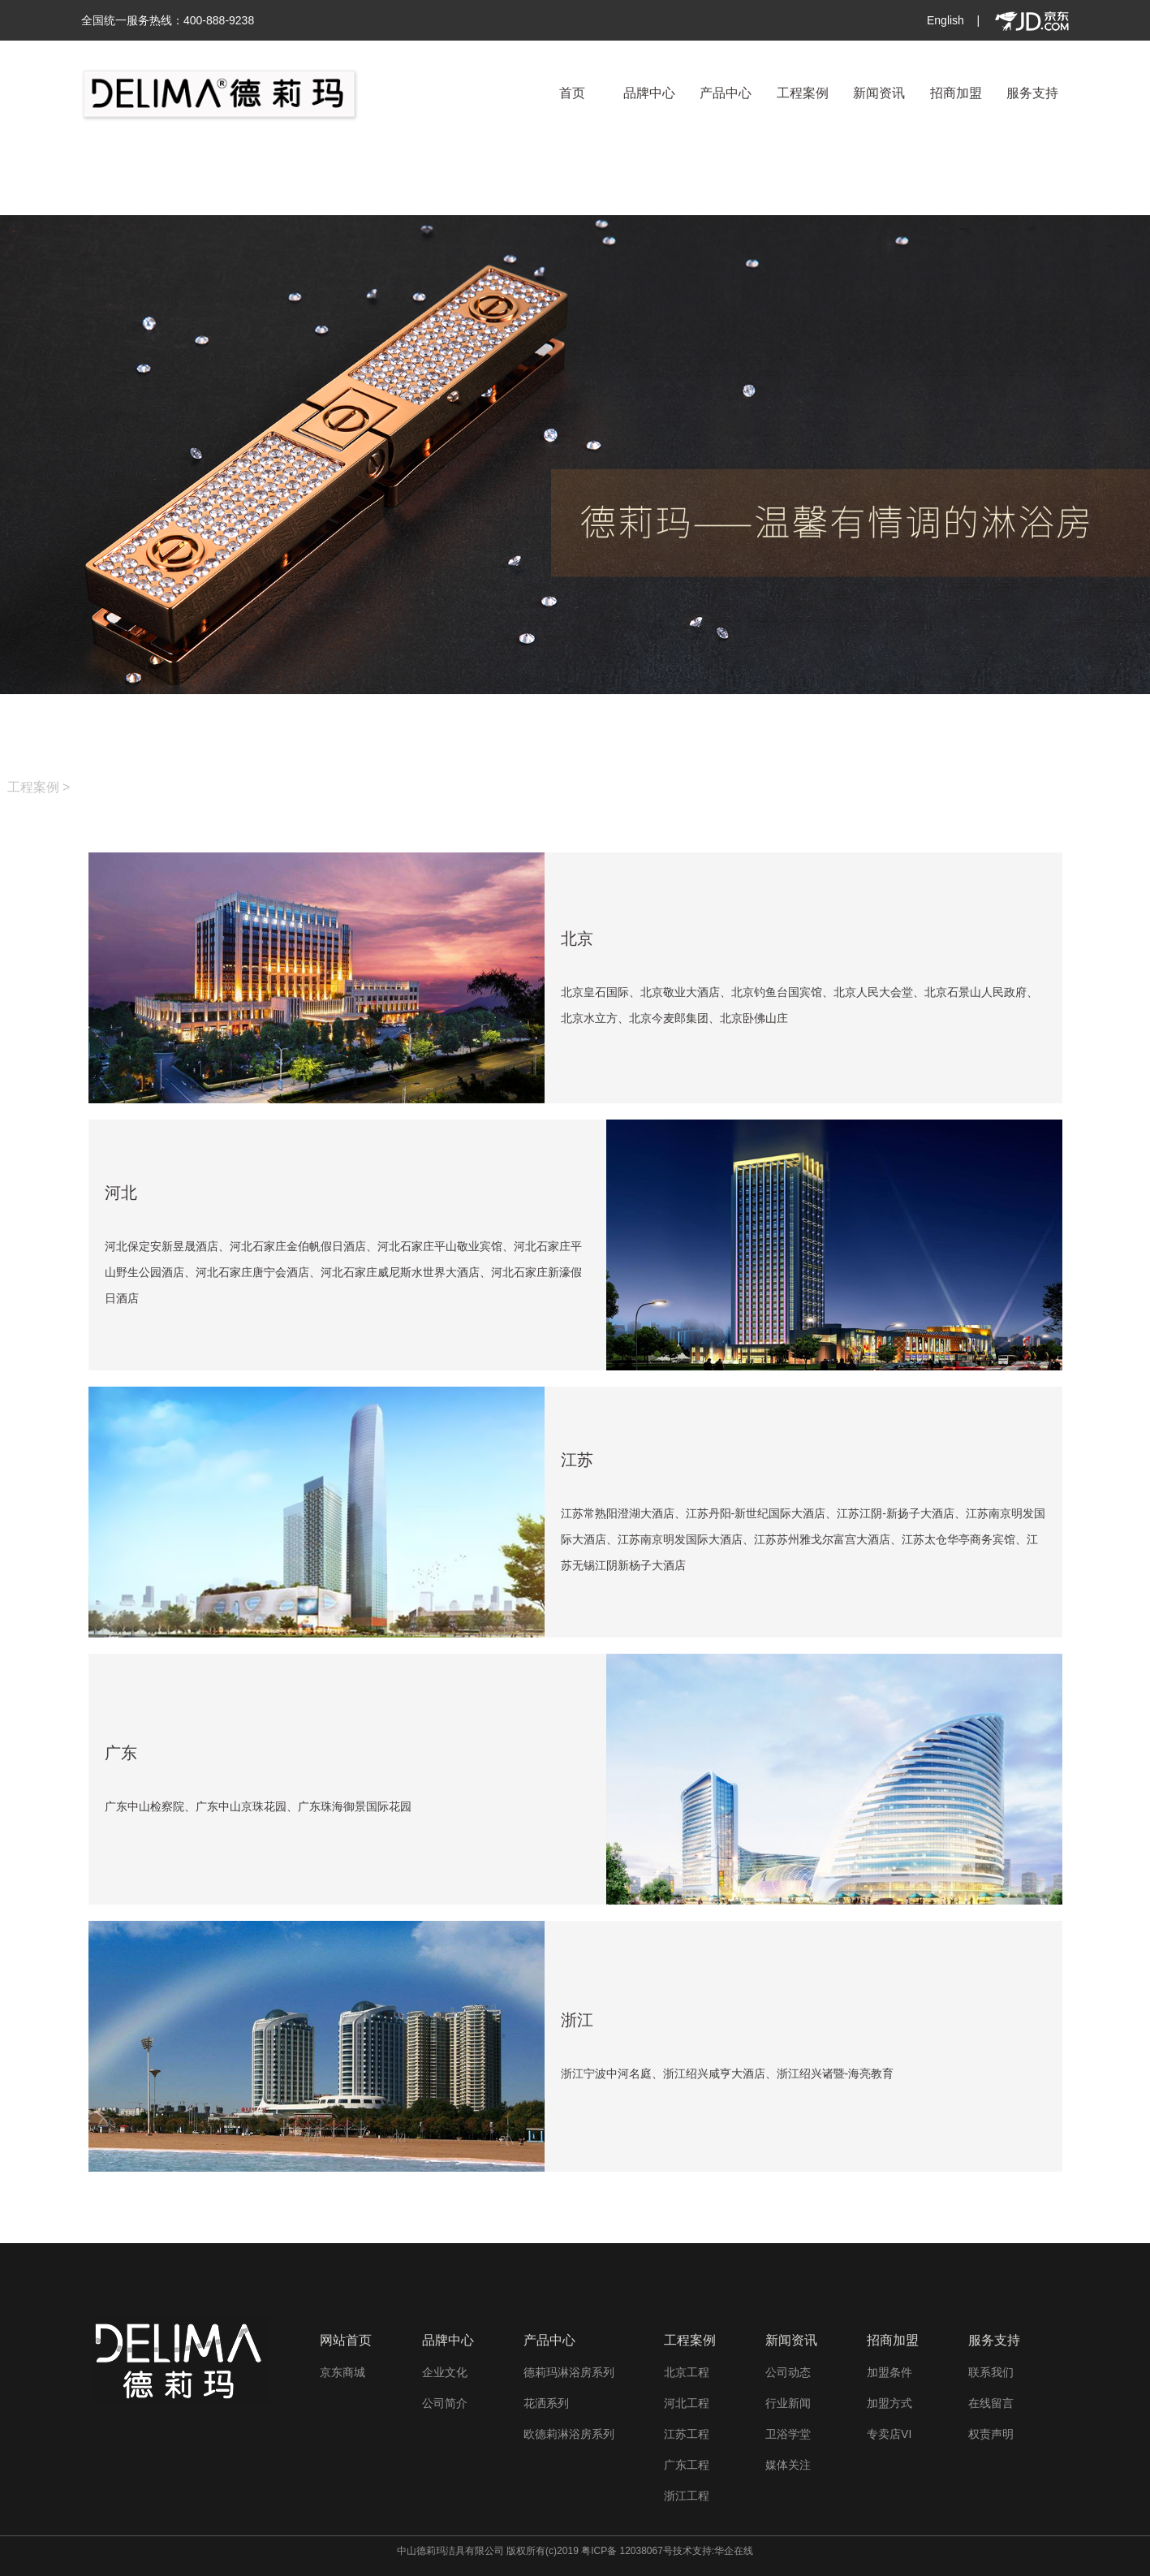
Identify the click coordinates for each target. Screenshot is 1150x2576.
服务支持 (1032, 93)
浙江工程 (686, 2495)
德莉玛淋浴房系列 (568, 2372)
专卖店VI (889, 2433)
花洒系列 (546, 2403)
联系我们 (991, 2372)
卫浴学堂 (788, 2433)
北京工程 (686, 2372)
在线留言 (991, 2403)
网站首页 (346, 2340)
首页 (572, 93)
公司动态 (788, 2372)
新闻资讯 (879, 93)
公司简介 (444, 2403)
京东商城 (342, 2372)
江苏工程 (686, 2433)
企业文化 (444, 2372)
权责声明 (991, 2433)
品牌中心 (649, 93)
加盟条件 (889, 2372)
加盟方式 (889, 2403)
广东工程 (686, 2464)
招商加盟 (956, 93)
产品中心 (726, 93)
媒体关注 (788, 2464)
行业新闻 (788, 2403)
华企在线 (733, 2551)
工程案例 (803, 93)
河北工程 (686, 2403)
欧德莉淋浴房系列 (568, 2433)
